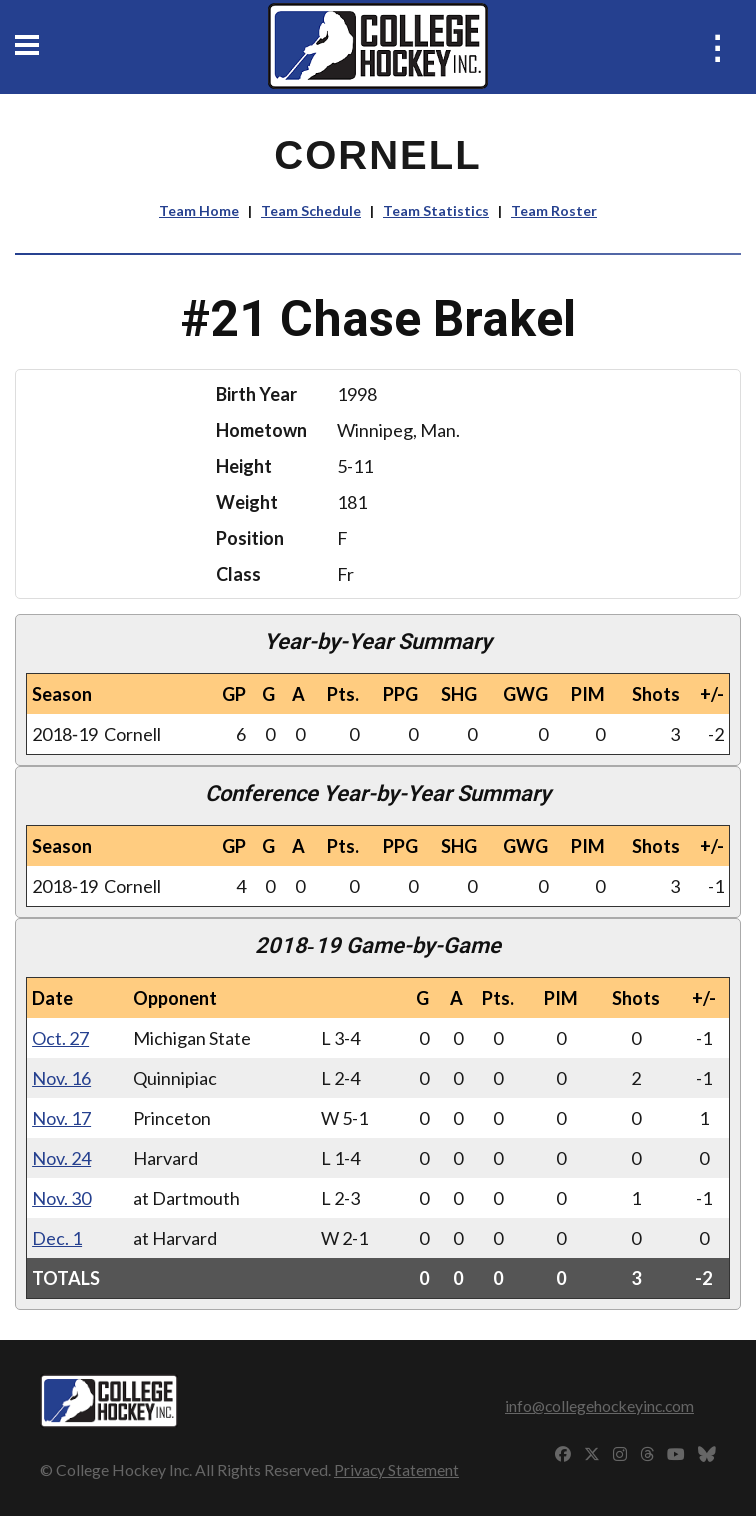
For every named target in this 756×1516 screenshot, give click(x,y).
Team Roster (554, 210)
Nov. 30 (61, 1198)
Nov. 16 (61, 1078)
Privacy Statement (396, 1469)
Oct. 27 (60, 1038)
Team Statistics (436, 210)
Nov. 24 (61, 1158)
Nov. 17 (61, 1118)
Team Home (199, 210)
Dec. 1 (57, 1238)
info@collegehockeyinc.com (599, 1405)
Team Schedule (311, 210)
